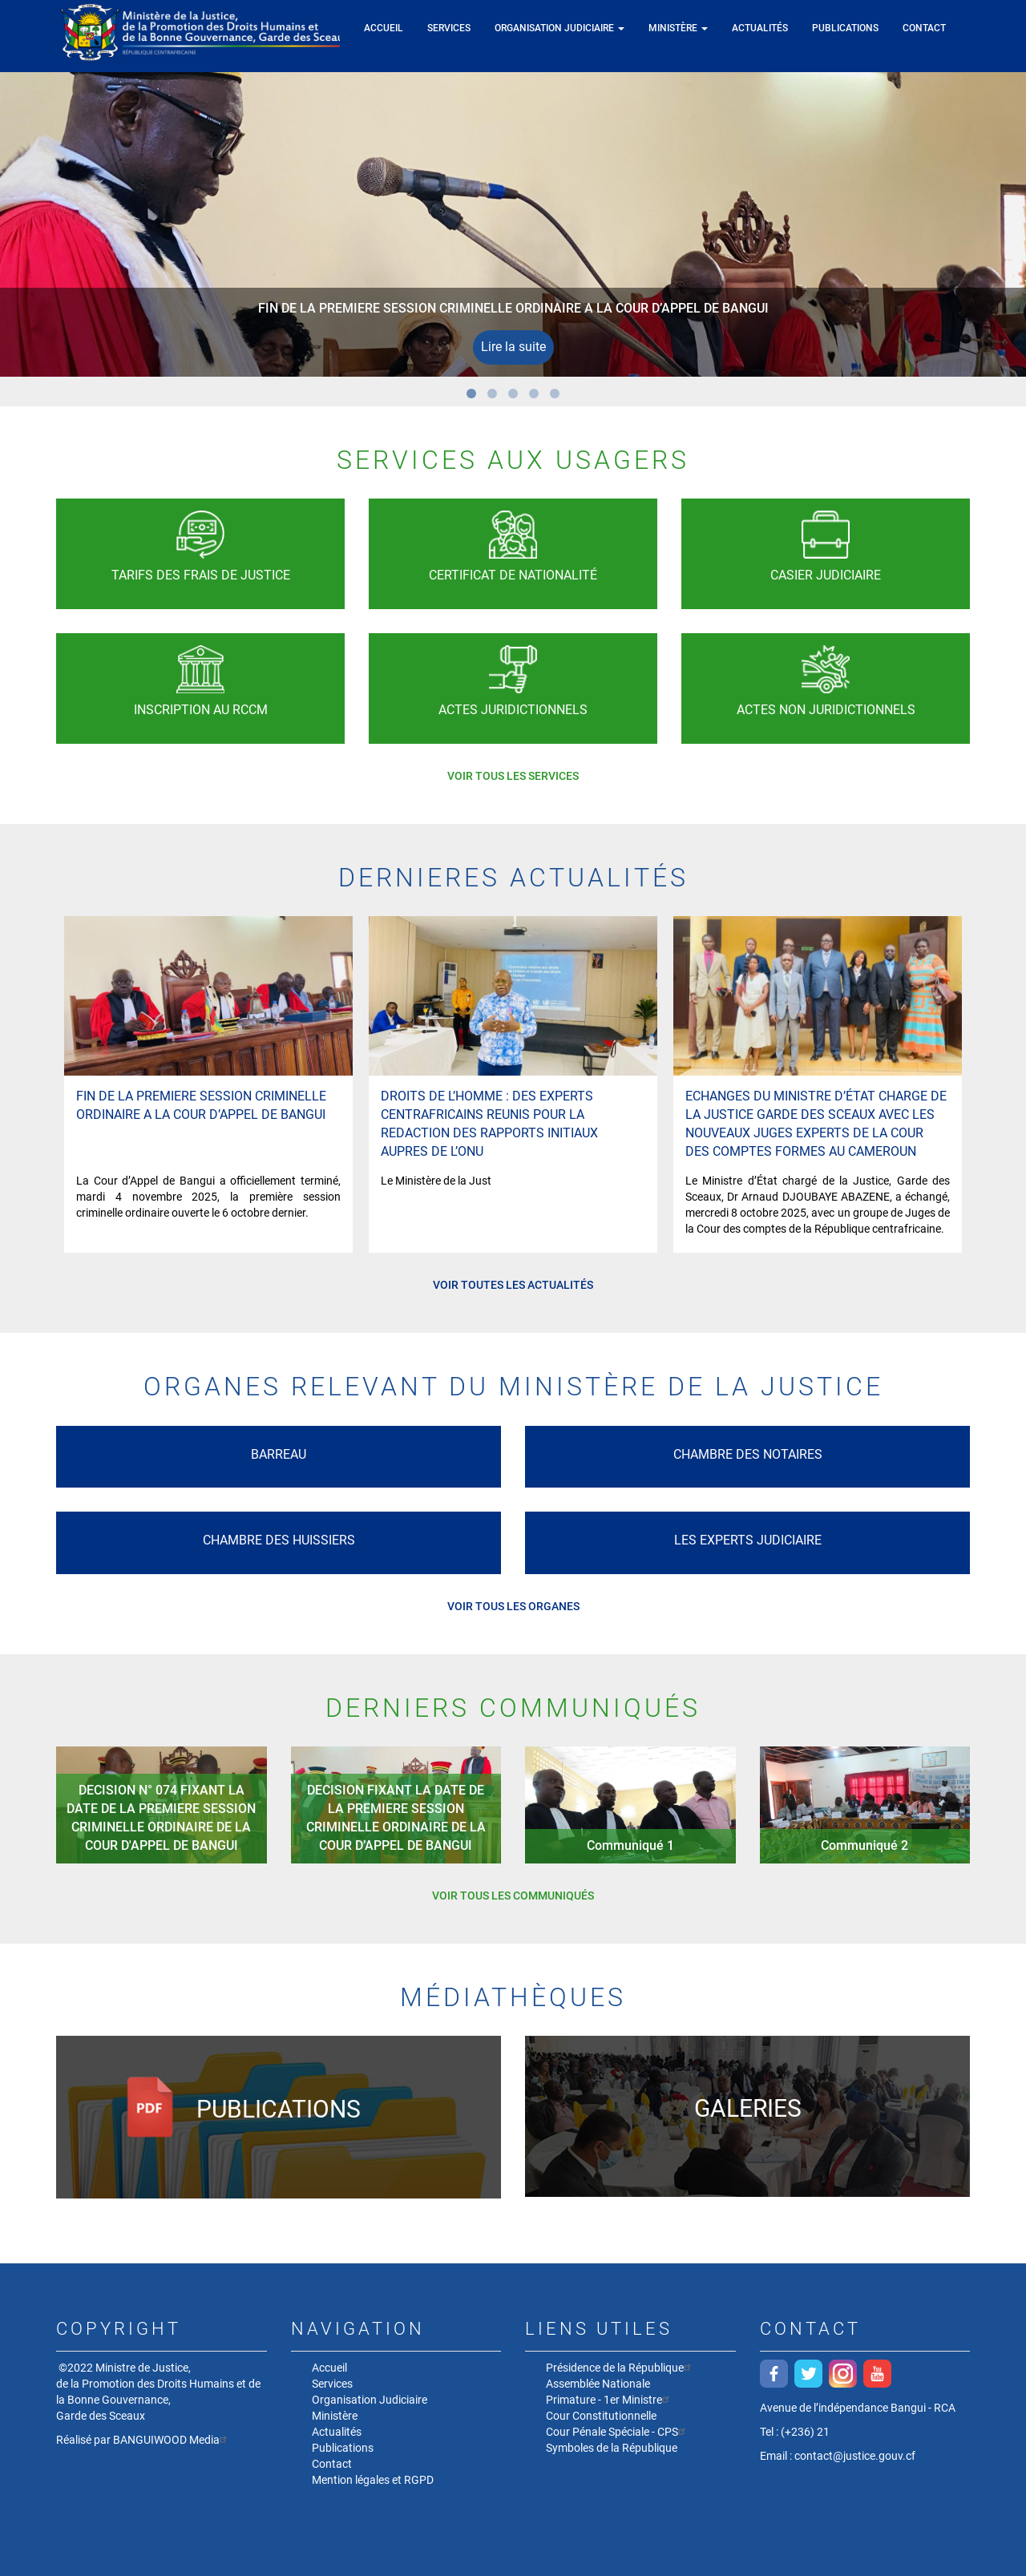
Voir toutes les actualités (513, 1284)
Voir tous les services (513, 775)
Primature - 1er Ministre (609, 2399)
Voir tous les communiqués (513, 1895)
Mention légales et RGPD (373, 2479)
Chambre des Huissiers (279, 1540)
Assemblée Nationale (598, 2383)
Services (449, 28)
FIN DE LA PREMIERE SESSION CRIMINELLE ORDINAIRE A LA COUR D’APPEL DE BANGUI (513, 308)
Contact (924, 28)
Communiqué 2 (864, 1845)
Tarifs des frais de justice (200, 575)
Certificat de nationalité (513, 575)
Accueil (383, 28)
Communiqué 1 (630, 1845)
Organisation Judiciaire (559, 28)
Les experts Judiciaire (748, 1540)
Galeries (748, 2108)
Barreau (278, 1454)
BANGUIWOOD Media (172, 2439)
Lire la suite (513, 346)
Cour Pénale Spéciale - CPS (617, 2431)
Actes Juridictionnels (513, 709)
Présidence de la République (620, 2367)
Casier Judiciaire (825, 575)
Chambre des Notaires (747, 1454)
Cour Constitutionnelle (601, 2415)
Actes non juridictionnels (826, 709)
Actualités (760, 28)
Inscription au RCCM (201, 709)
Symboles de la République (611, 2447)
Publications (845, 28)
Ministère (678, 28)
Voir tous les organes (513, 1606)
